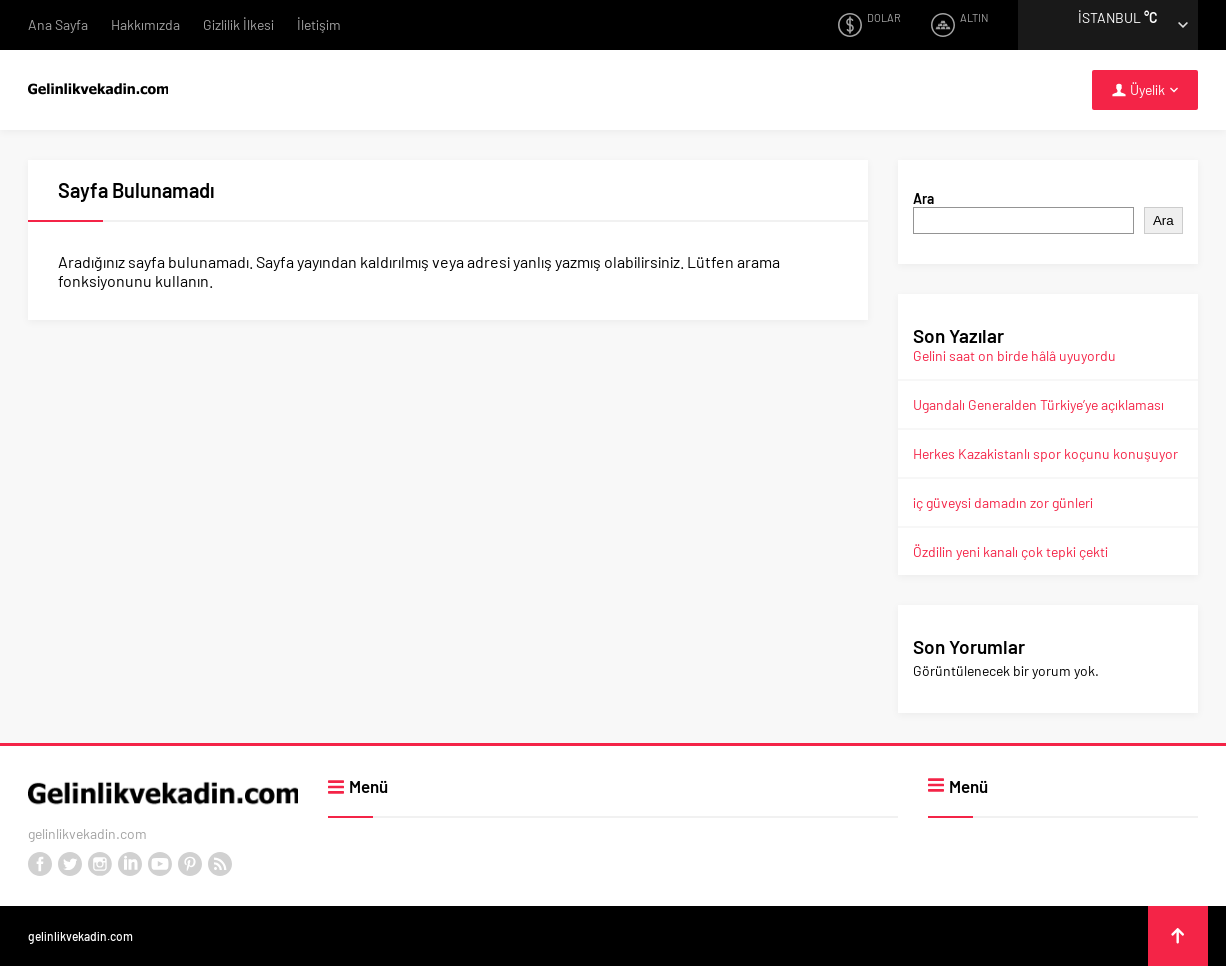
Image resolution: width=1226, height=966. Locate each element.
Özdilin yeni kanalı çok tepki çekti (1010, 551)
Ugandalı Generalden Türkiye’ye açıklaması (1038, 404)
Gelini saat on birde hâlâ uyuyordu (1014, 355)
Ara (923, 198)
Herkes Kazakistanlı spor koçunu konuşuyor (1045, 453)
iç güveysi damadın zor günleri (1003, 502)
